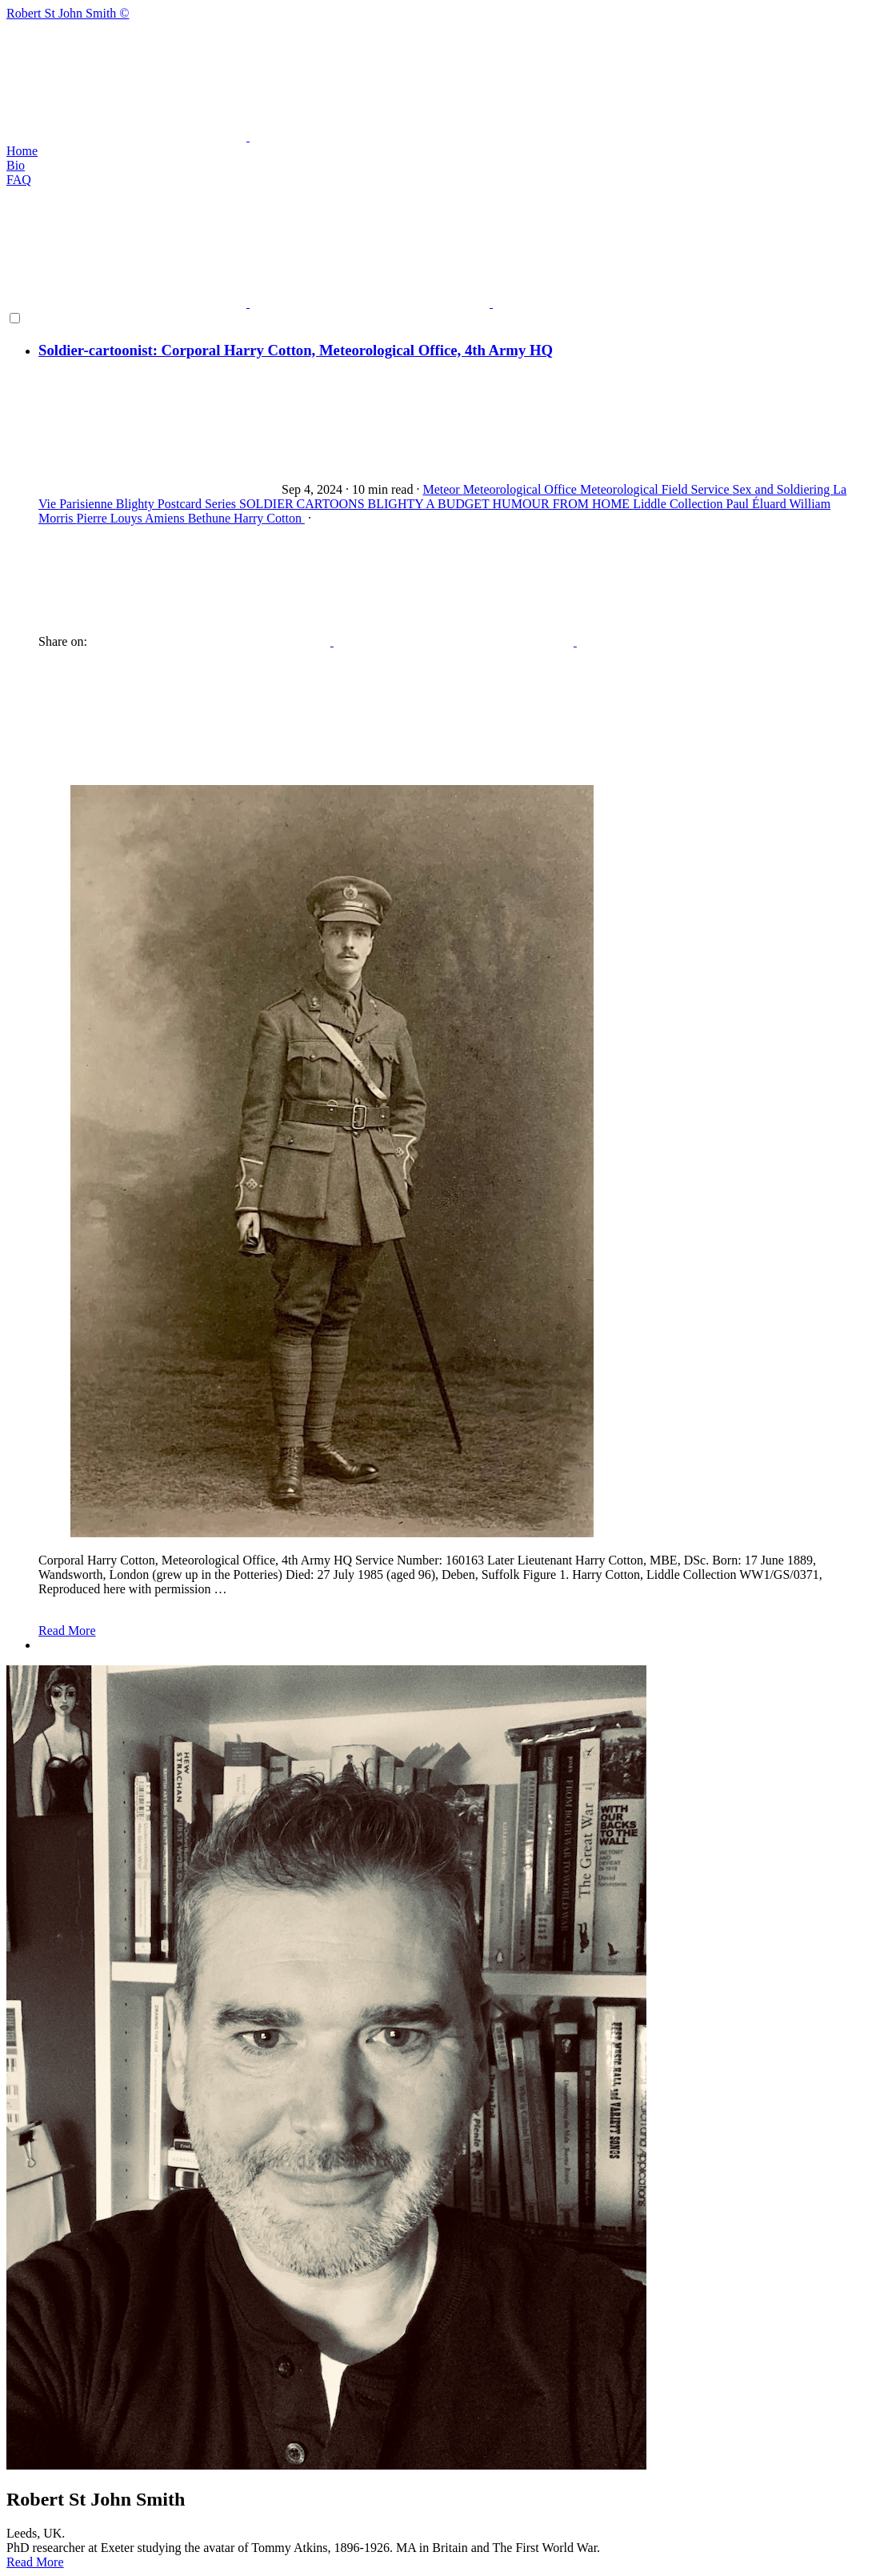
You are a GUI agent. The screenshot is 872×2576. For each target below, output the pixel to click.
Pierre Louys (111, 518)
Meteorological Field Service (656, 489)
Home (22, 151)
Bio (15, 165)
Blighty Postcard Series (177, 504)
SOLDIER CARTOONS (303, 504)
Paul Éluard (758, 504)
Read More (67, 1630)
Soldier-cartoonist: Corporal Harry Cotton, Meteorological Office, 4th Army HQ (295, 350)
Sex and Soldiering (783, 489)
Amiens (166, 518)
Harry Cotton (269, 518)
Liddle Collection (679, 504)
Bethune (211, 518)
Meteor (442, 489)
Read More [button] (35, 2562)
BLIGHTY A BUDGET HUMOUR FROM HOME (501, 504)
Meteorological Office (521, 489)
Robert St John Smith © (436, 75)
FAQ (18, 179)
